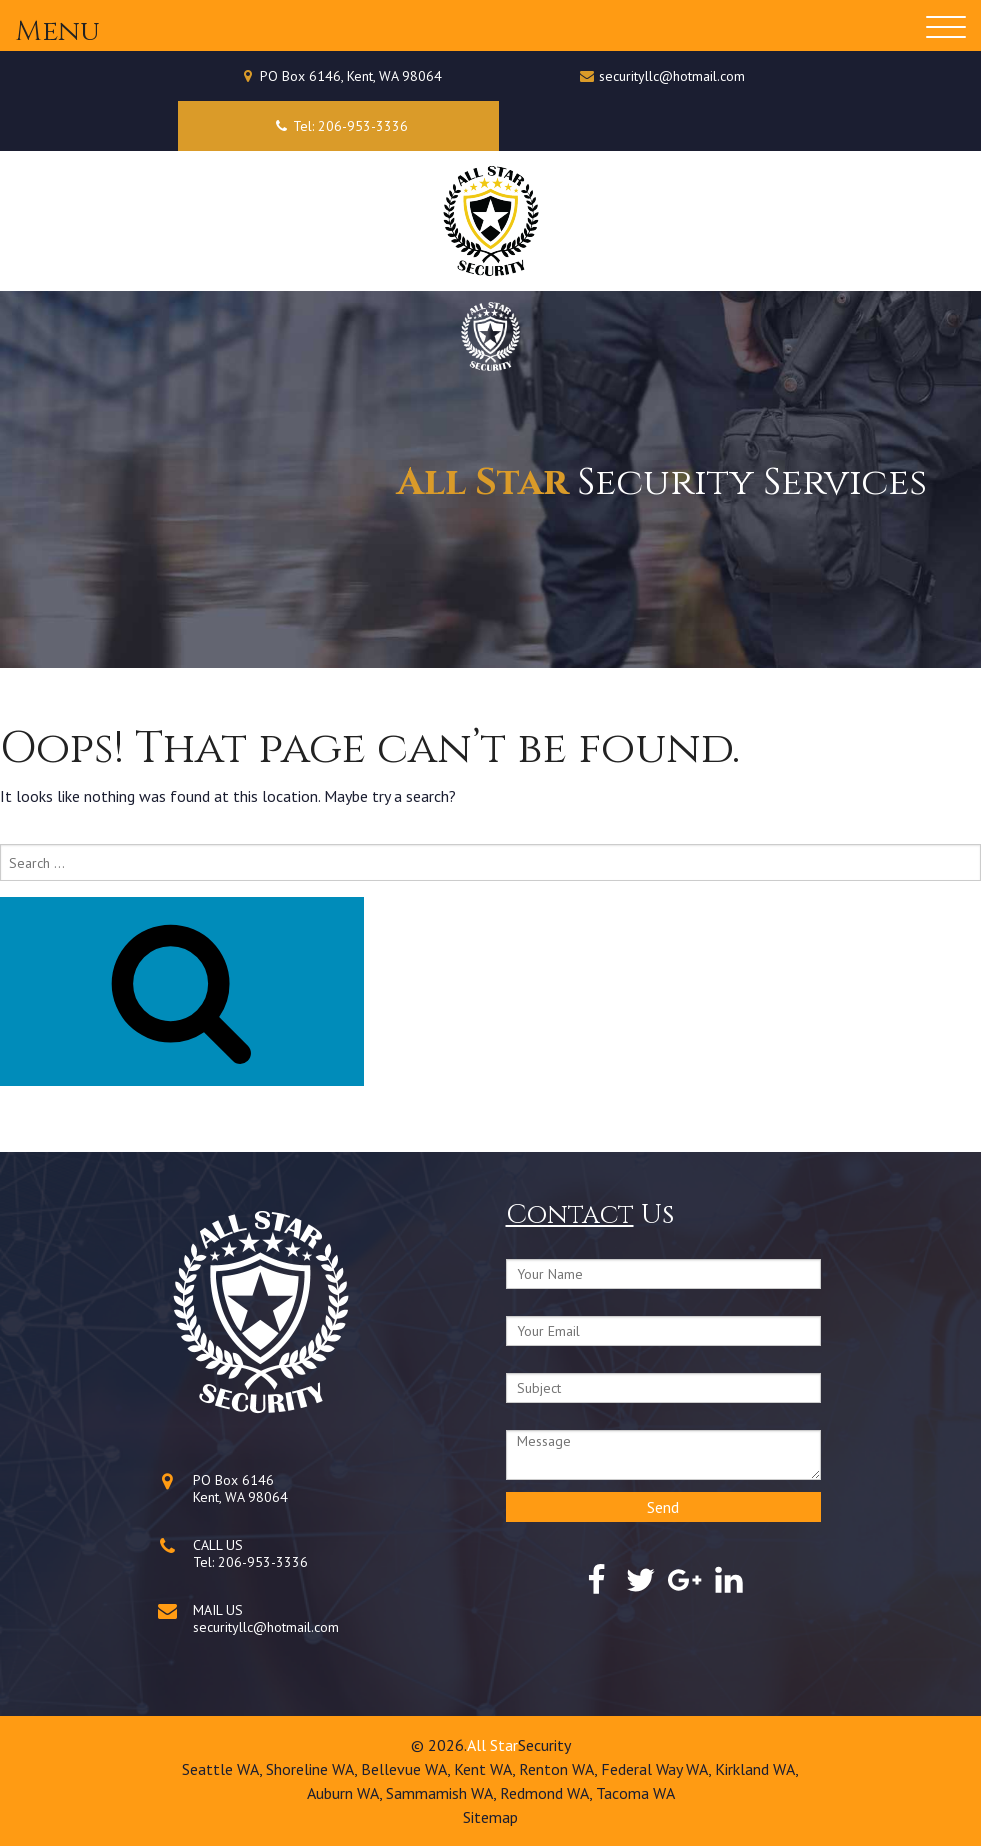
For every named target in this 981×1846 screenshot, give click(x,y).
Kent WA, (486, 1769)
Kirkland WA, (757, 1769)
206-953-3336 (263, 1562)
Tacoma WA (635, 1793)
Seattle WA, (224, 1769)
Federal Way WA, (658, 1769)
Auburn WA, (346, 1793)
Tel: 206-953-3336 (338, 126)
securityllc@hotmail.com (672, 76)
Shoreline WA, (313, 1769)
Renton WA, (560, 1769)
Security (544, 1745)
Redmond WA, (548, 1793)
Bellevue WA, (407, 1769)
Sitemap (490, 1817)
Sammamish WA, (443, 1793)
